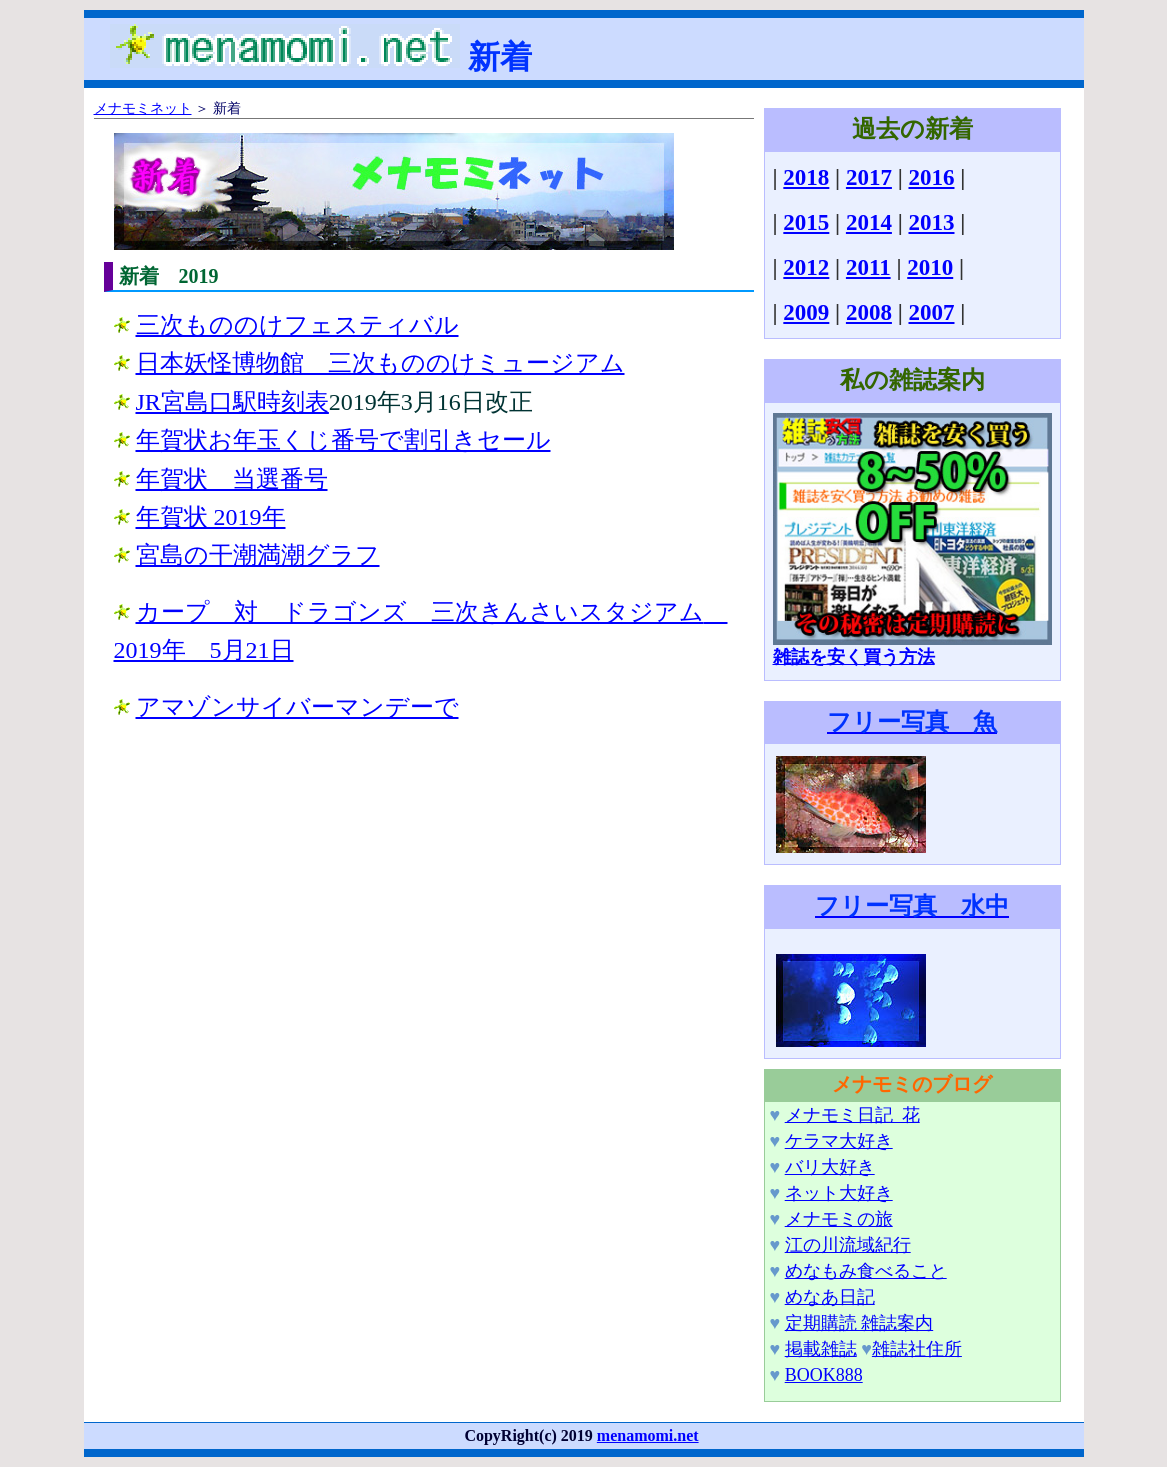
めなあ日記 (830, 1297)
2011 (868, 267)
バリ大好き (830, 1167)
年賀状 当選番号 (232, 479)
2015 (806, 222)
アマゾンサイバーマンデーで (297, 707)
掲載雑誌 (821, 1349)
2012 (806, 267)
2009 (806, 312)
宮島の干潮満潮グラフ (258, 555)
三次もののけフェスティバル (297, 325)
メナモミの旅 (839, 1219)
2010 (930, 267)
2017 (869, 177)
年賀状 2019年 (211, 517)
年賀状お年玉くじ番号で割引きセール (343, 440)
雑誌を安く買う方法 (912, 648)
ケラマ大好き (839, 1141)
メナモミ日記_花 (852, 1115)
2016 (931, 177)
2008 (869, 312)
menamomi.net (648, 1435)
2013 (931, 222)
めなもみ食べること (866, 1271)
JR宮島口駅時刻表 (232, 402)
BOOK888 (824, 1375)
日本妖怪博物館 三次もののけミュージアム (380, 363)
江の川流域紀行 (848, 1245)
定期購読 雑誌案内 (859, 1323)
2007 (931, 312)
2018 (806, 177)
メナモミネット (143, 108)
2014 (869, 222)
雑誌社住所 (917, 1349)
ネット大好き (839, 1193)
